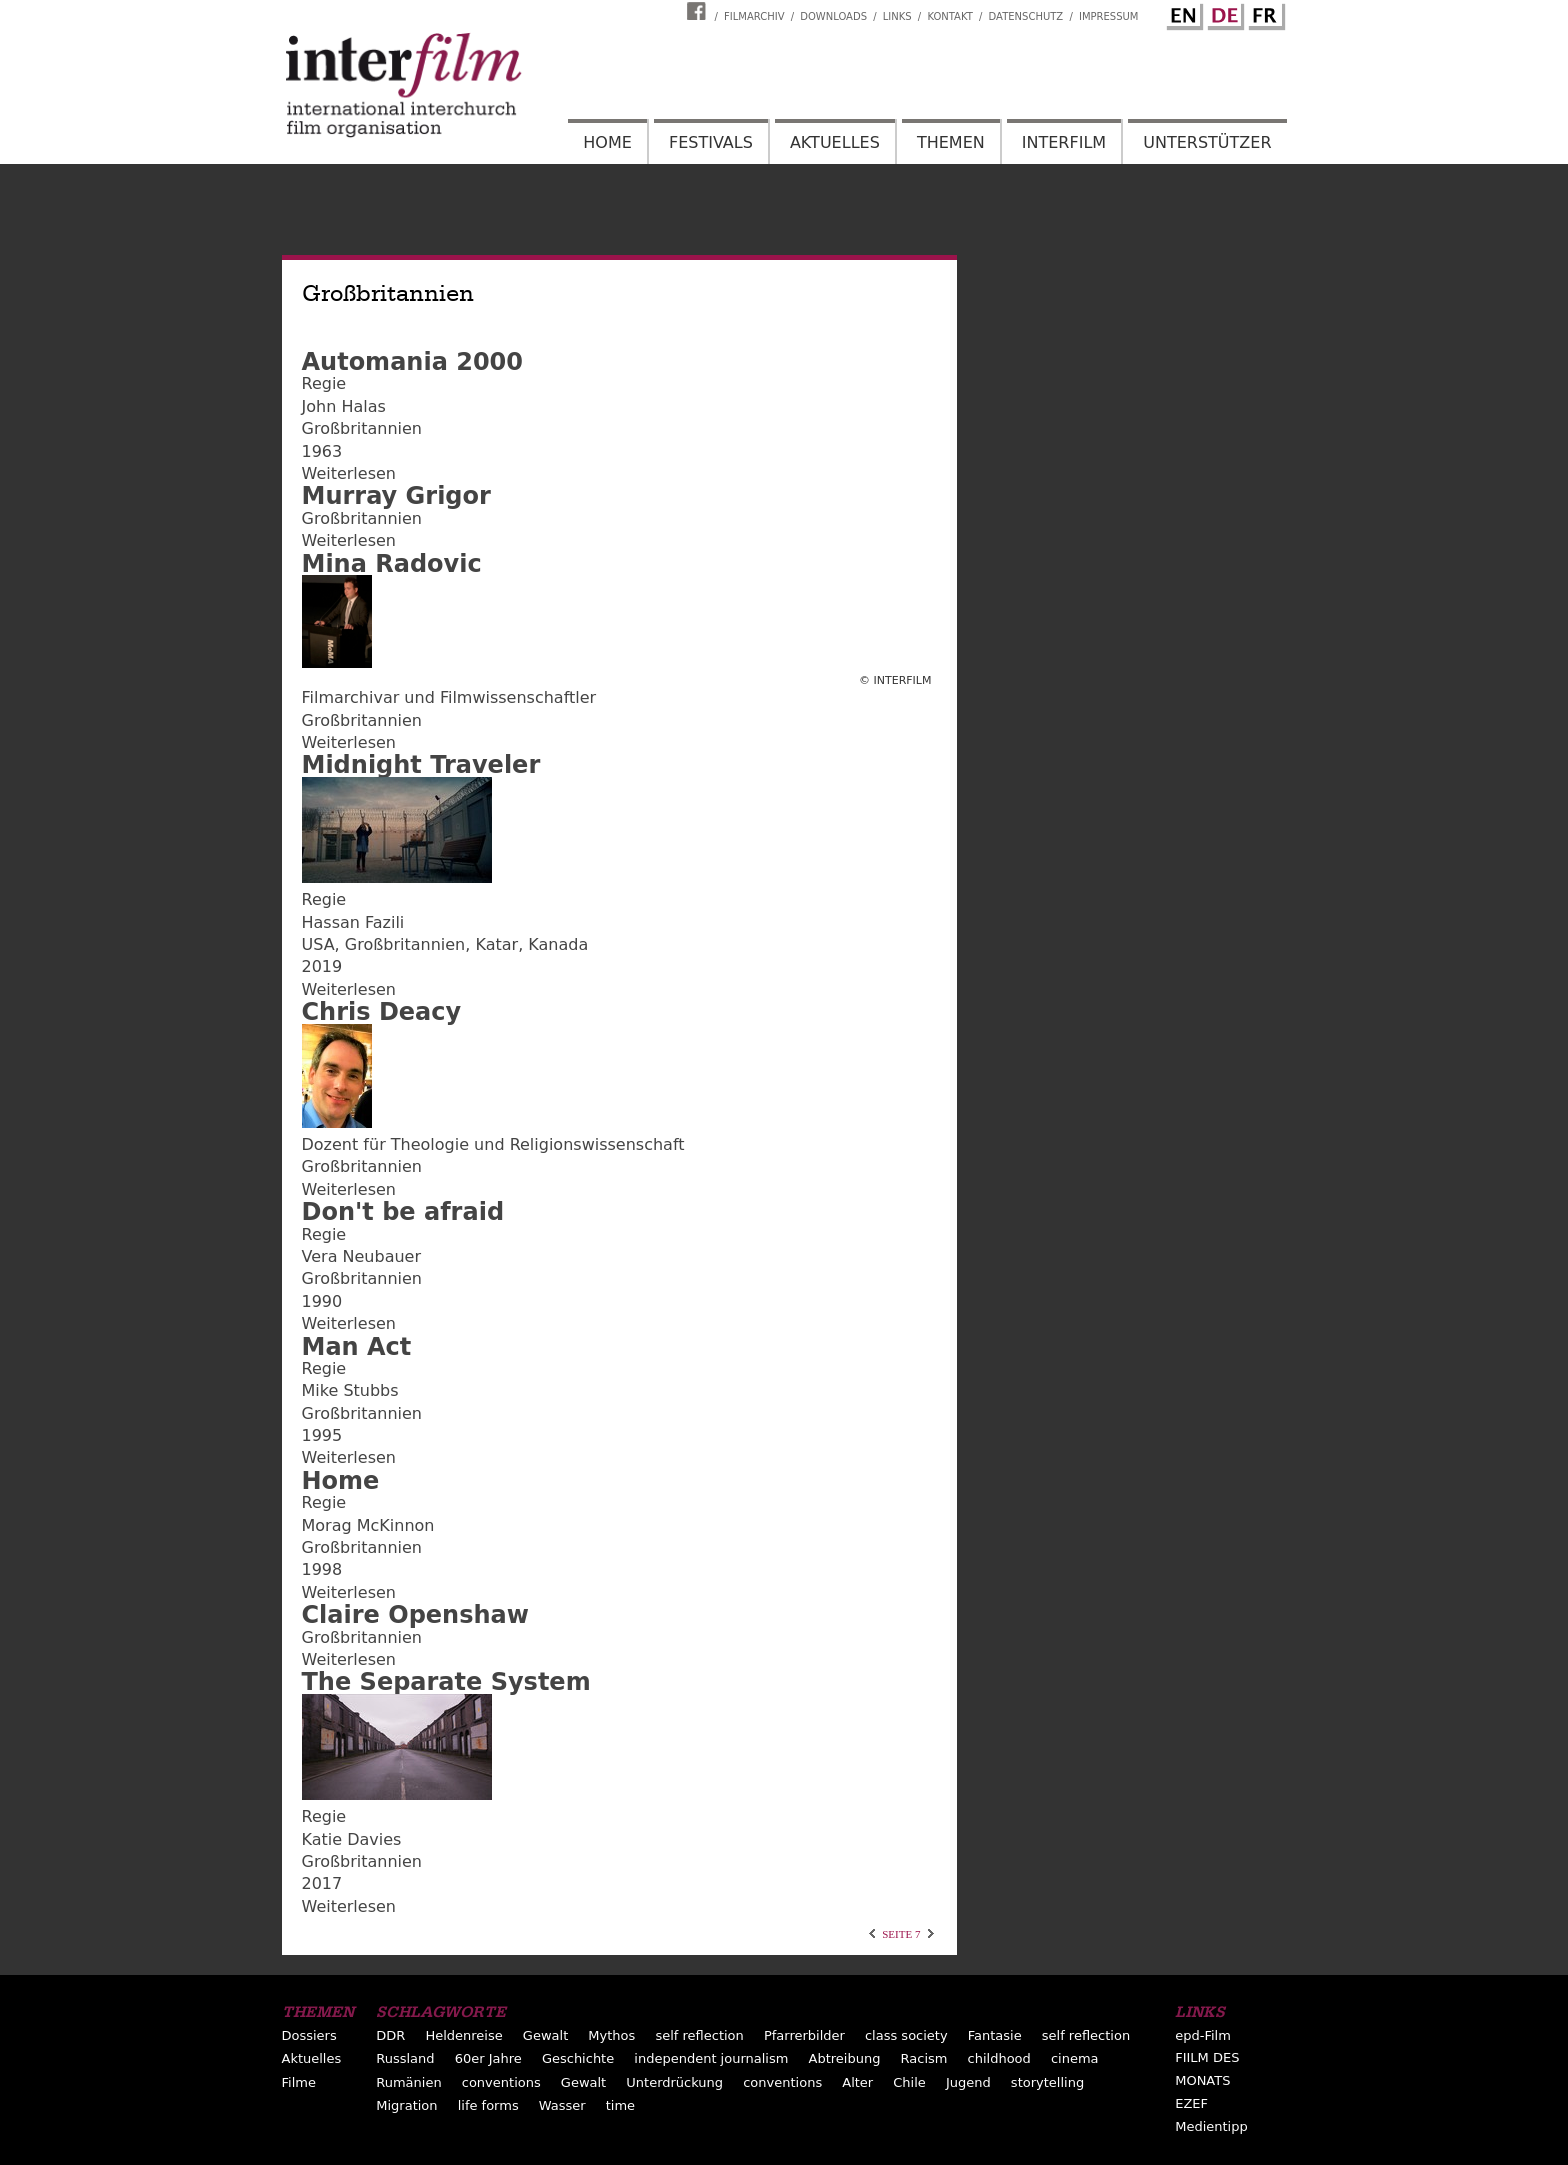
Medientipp (1211, 2126)
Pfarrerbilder (804, 2035)
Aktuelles (835, 142)
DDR (390, 2035)
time (620, 2105)
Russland (405, 2058)
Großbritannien (362, 428)
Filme (299, 2082)
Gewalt (545, 2035)
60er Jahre (488, 2058)
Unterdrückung (674, 2082)
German (1223, 13)
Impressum (1109, 16)
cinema (1075, 2058)
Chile (909, 2082)
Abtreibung (845, 2058)
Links (897, 16)
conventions (501, 2082)
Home (607, 142)
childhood (999, 2058)
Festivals (711, 142)
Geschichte (578, 2058)
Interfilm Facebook (699, 11)
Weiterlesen (349, 473)
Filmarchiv (754, 16)
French (1264, 13)
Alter (857, 2082)
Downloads (833, 16)
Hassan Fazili (353, 922)
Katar (496, 944)
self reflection (699, 2035)
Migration (406, 2105)
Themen (951, 142)
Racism (924, 2058)
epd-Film (1203, 2035)
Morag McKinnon (368, 1525)
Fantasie (995, 2035)
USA (318, 944)
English (1182, 13)
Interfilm (1064, 142)
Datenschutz (1026, 16)
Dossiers (309, 2035)
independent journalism (711, 2058)
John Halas (344, 406)
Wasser (562, 2105)
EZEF (1191, 2103)
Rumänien (408, 2082)
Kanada (558, 944)
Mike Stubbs (350, 1390)
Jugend (968, 2082)
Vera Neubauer (362, 1256)
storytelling (1047, 2082)
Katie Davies (352, 1839)
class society (906, 2035)
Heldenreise (463, 2035)
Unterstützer (1207, 142)
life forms (488, 2105)
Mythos (611, 2035)
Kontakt (949, 16)
